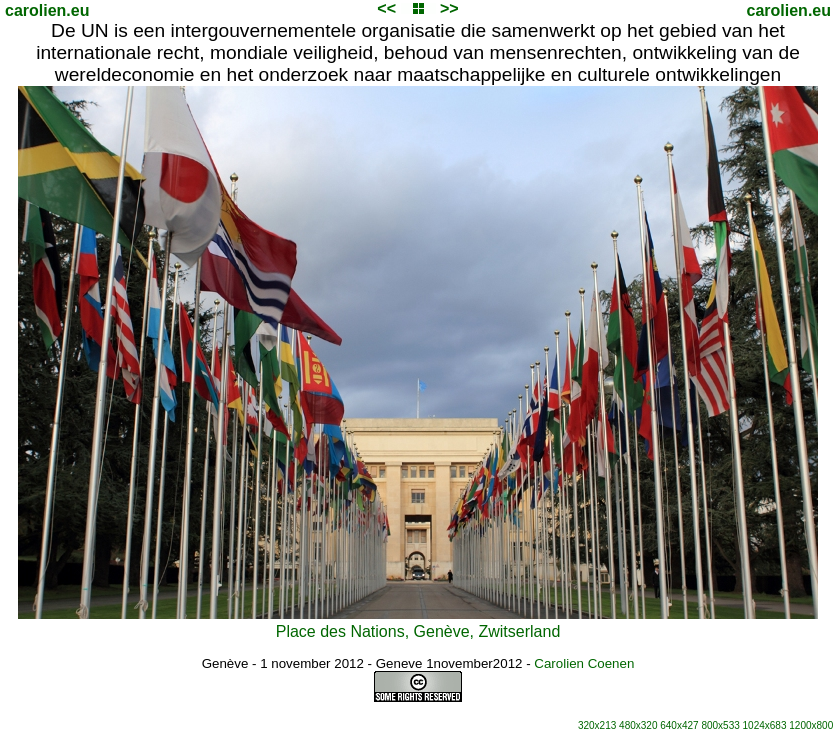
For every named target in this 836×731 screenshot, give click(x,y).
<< (386, 8)
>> (449, 8)
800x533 (720, 725)
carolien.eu (47, 10)
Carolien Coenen (584, 663)
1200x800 (811, 725)
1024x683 (765, 725)
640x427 (679, 725)
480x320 (638, 725)
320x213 (597, 725)
